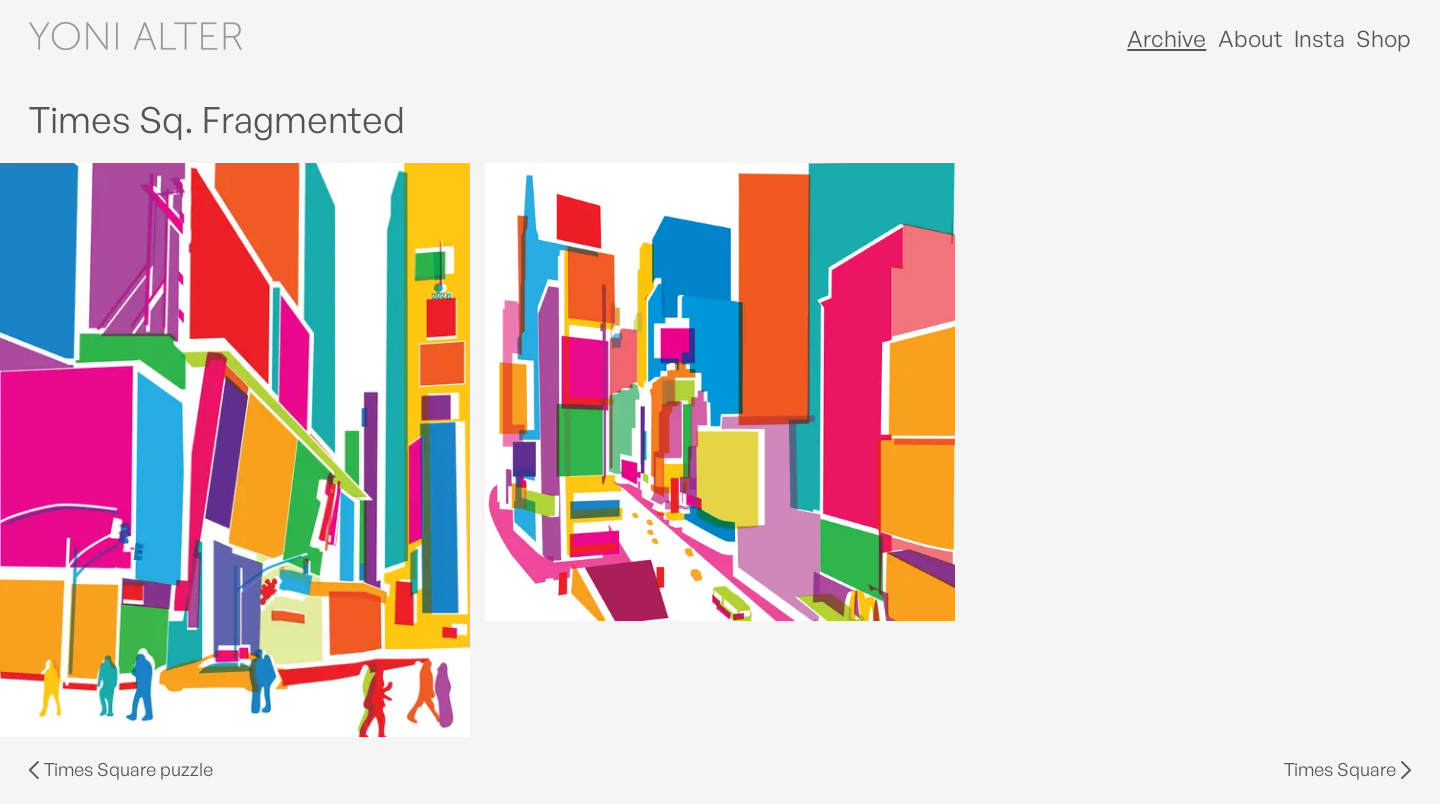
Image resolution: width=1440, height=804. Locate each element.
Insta (1319, 38)
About (1250, 38)
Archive (1166, 38)
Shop (1383, 38)
